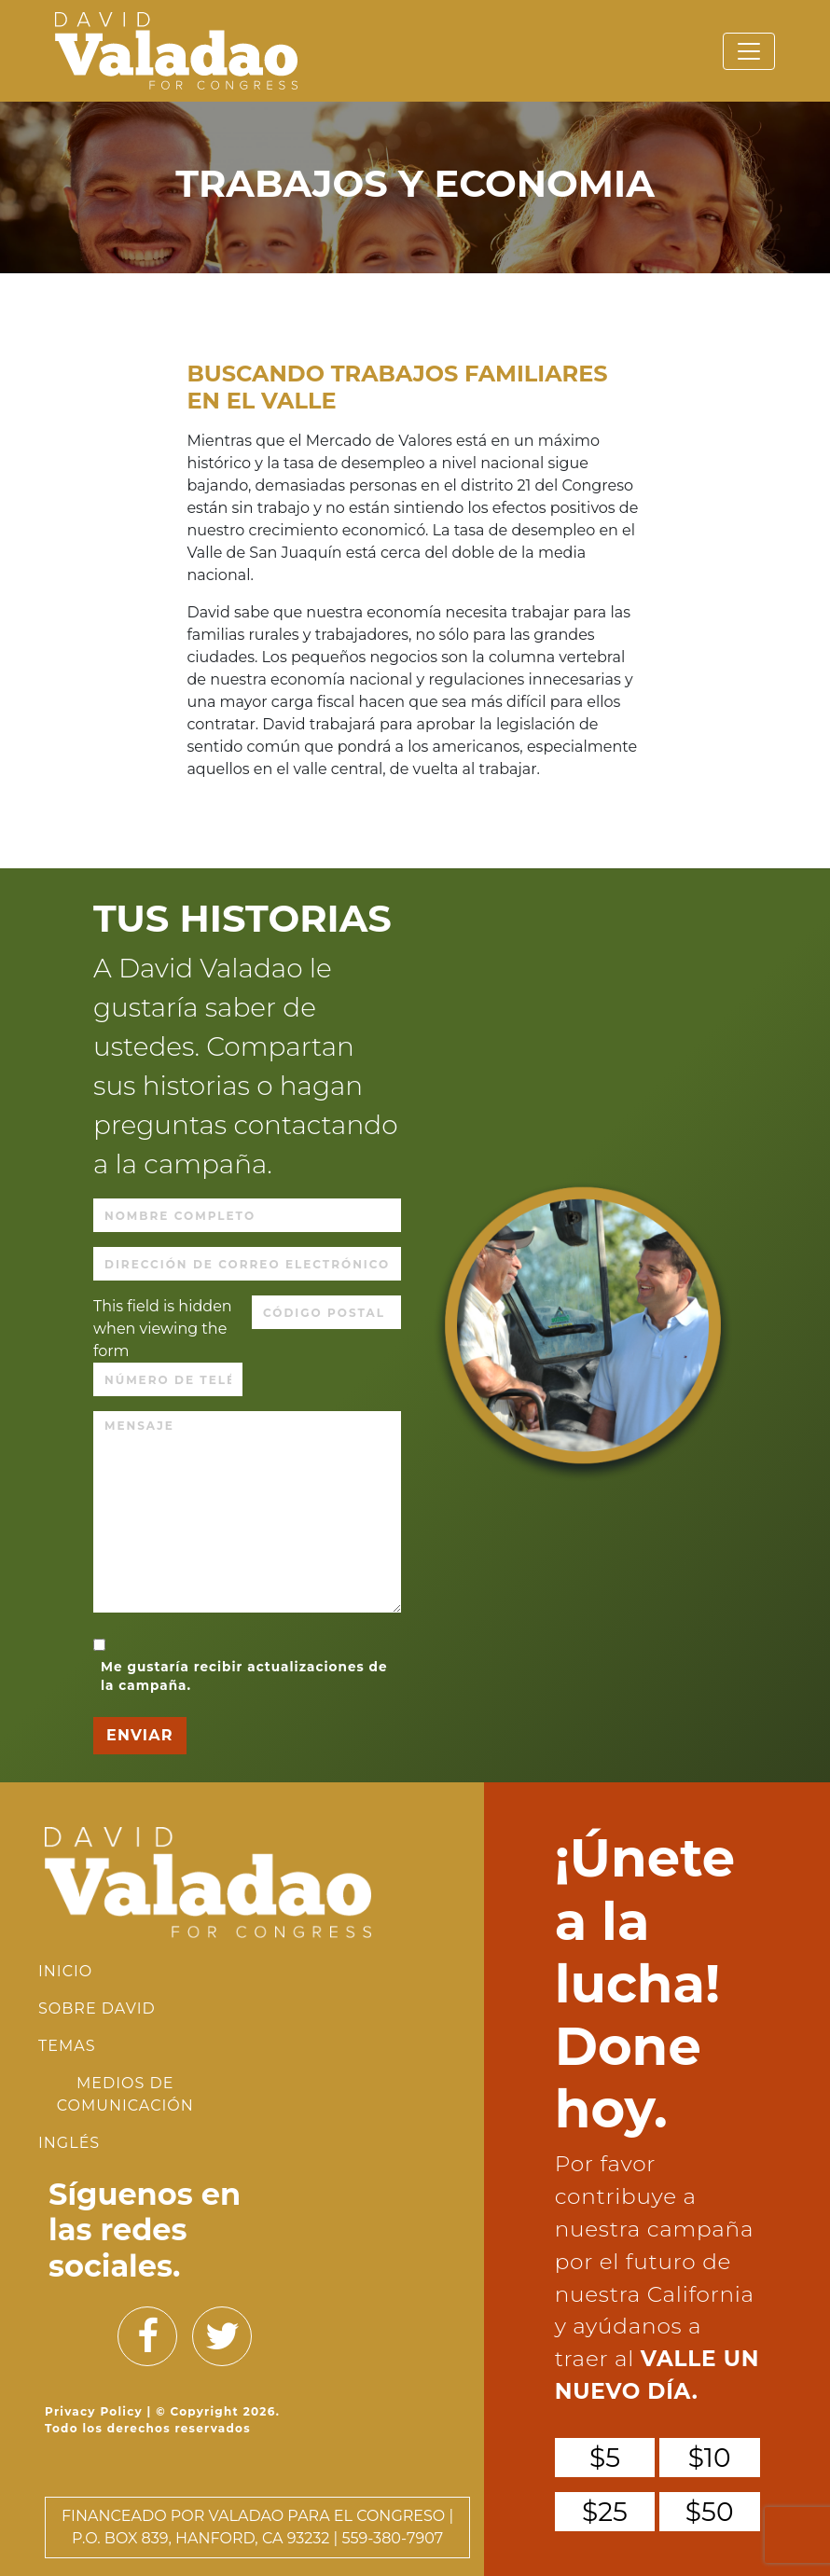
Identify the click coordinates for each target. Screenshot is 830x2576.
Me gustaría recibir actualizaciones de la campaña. (244, 1676)
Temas (66, 2046)
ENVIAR (139, 1735)
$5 (604, 2457)
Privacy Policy (94, 2411)
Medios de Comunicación (125, 2094)
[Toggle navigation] (749, 51)
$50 (709, 2512)
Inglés (69, 2143)
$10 (709, 2457)
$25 (605, 2512)
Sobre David (97, 2008)
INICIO (65, 1971)
